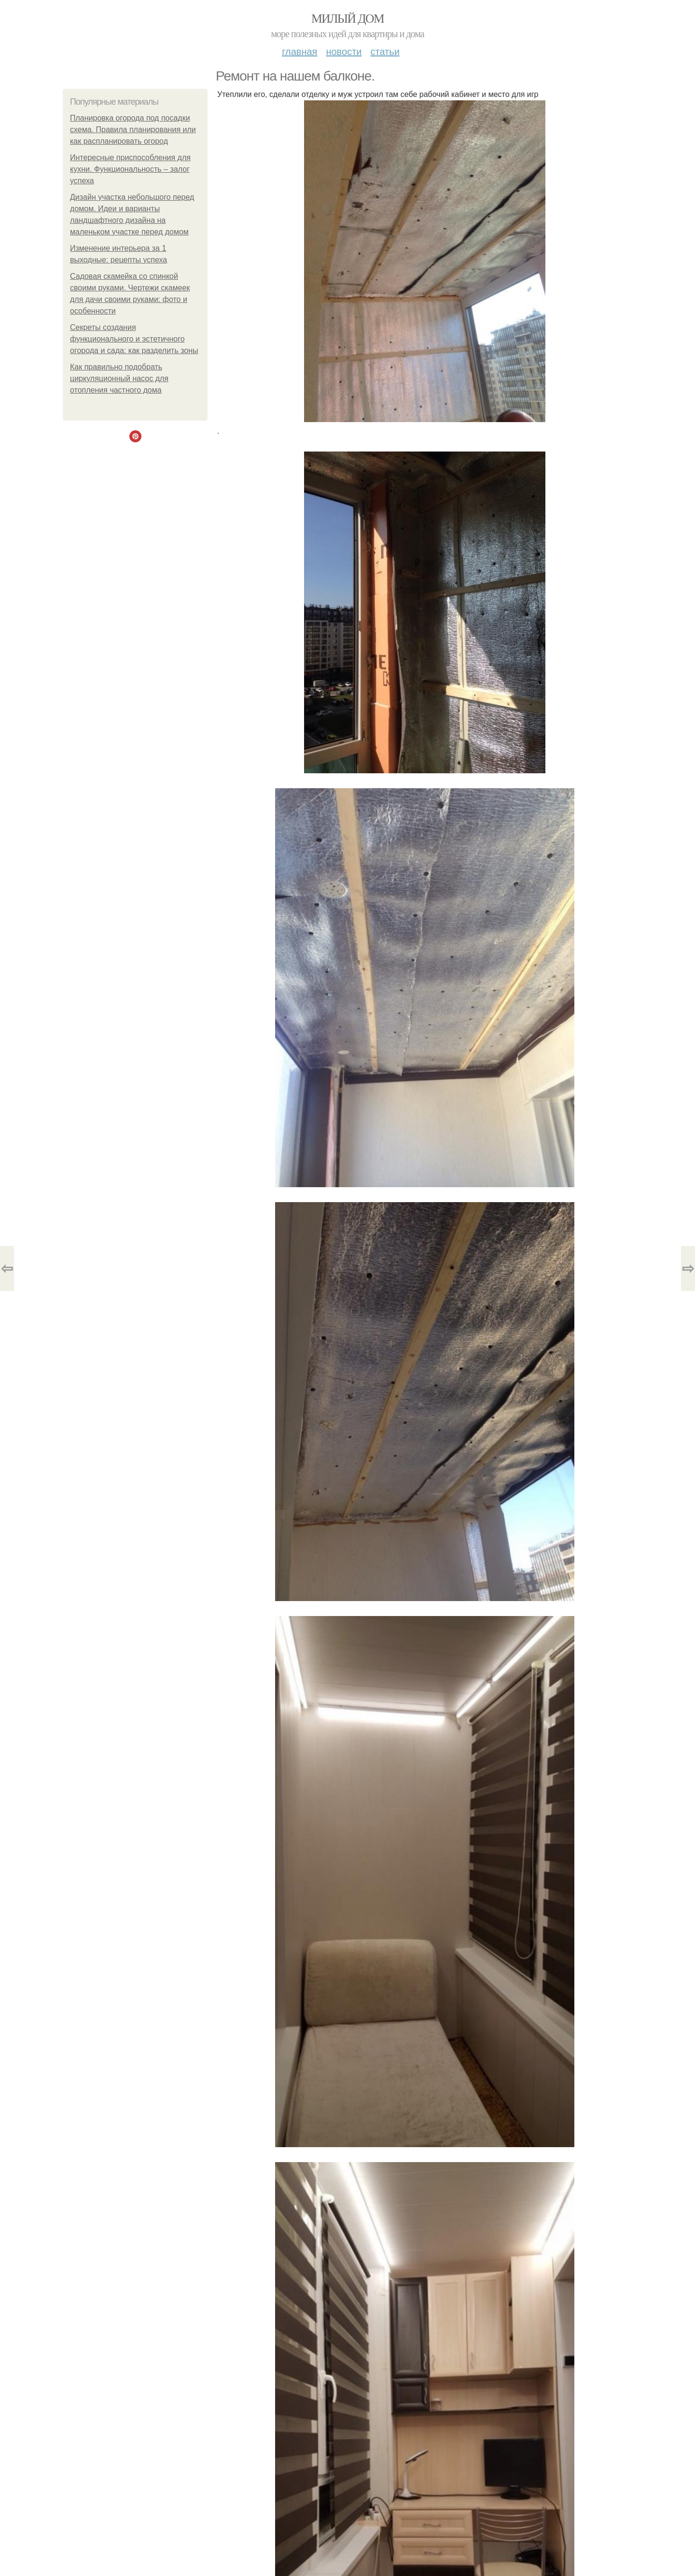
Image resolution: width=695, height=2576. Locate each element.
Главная (299, 51)
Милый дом (347, 19)
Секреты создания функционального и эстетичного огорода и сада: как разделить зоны (134, 339)
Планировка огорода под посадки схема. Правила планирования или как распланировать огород (133, 129)
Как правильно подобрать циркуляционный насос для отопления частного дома (119, 378)
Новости (343, 51)
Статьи (384, 51)
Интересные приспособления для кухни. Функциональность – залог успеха (130, 169)
